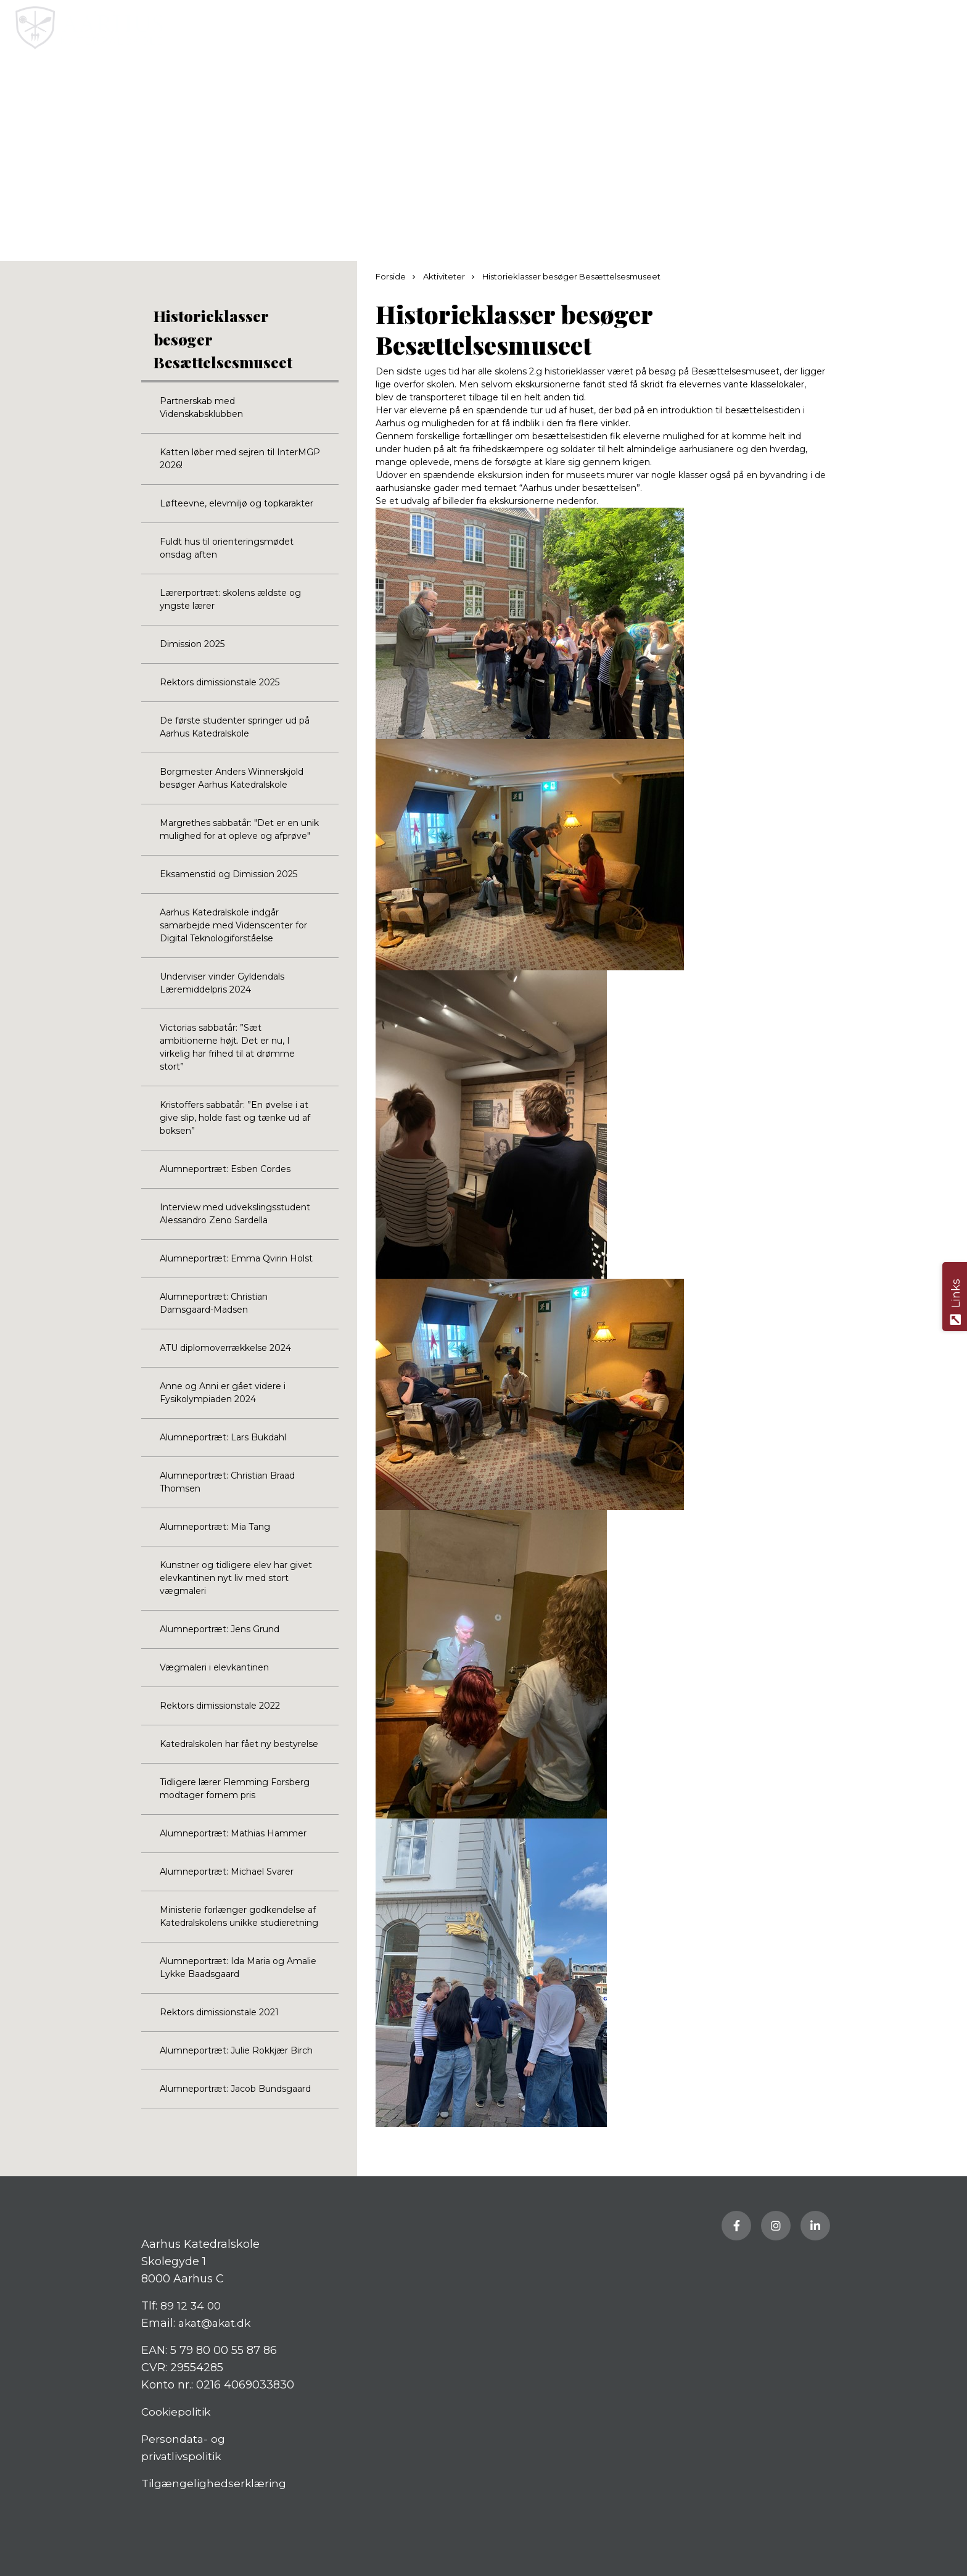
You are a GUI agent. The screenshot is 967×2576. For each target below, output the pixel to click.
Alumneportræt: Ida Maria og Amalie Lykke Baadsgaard (238, 1967)
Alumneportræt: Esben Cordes (225, 1168)
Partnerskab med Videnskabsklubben (201, 407)
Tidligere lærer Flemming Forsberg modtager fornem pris (235, 1789)
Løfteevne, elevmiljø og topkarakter (236, 503)
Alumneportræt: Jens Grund (219, 1629)
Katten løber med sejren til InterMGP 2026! (240, 459)
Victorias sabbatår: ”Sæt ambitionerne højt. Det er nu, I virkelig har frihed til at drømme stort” (227, 1047)
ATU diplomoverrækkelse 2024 (225, 1347)
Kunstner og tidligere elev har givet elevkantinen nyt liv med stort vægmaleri (236, 1577)
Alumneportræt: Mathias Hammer (233, 1833)
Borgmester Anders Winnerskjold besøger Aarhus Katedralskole (231, 778)
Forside (392, 276)
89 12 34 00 (191, 2306)
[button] (947, 28)
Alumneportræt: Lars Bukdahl (223, 1437)
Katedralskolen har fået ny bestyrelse (239, 1743)
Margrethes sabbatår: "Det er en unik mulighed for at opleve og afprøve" (239, 829)
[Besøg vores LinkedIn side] (815, 2225)
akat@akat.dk (216, 2323)
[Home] (435, 27)
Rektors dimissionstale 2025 (219, 682)
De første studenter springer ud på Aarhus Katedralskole (235, 727)
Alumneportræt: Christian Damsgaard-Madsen (214, 1303)
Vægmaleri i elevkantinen (214, 1667)
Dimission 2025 (192, 644)
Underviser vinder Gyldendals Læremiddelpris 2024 (222, 983)
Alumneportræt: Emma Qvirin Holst (236, 1258)
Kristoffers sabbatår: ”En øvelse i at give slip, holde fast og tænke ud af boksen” (235, 1117)
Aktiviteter (445, 276)
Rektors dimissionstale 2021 (219, 2012)
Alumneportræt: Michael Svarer (227, 1871)
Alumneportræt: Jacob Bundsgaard (235, 2088)
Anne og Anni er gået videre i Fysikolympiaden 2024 (223, 1393)
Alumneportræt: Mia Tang (215, 1526)
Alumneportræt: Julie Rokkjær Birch (236, 2050)
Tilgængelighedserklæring (215, 2483)
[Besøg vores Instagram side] (776, 2225)
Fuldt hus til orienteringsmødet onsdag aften (227, 548)
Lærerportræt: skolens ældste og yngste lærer (230, 599)
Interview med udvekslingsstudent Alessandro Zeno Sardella (235, 1214)
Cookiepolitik (177, 2412)
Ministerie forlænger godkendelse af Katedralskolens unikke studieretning (239, 1916)
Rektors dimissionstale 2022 (220, 1705)
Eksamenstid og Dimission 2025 (228, 874)
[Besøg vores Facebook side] (736, 2225)
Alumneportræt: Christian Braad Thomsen (227, 1482)
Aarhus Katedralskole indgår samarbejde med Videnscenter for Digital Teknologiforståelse (233, 925)
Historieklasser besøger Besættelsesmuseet (223, 338)
